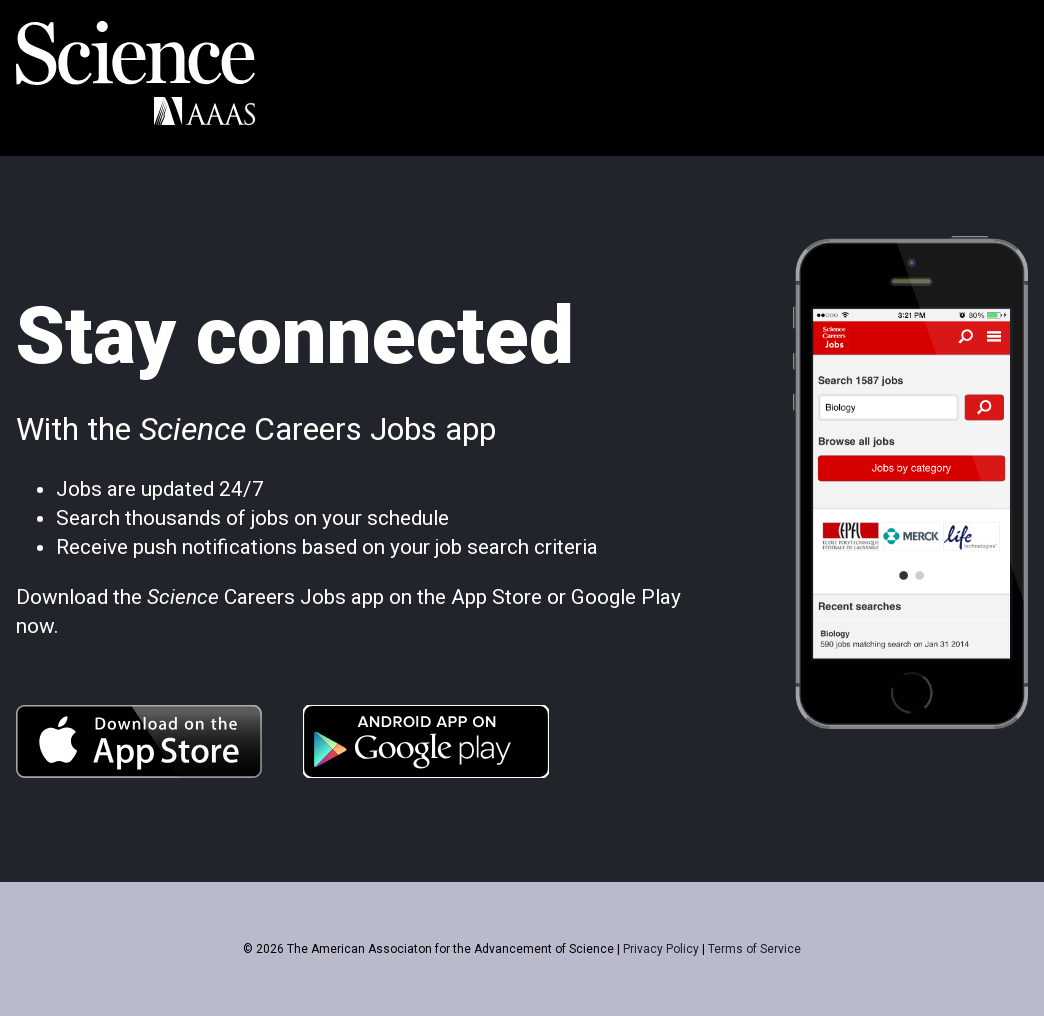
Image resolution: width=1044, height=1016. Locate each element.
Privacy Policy (661, 949)
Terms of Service (754, 949)
